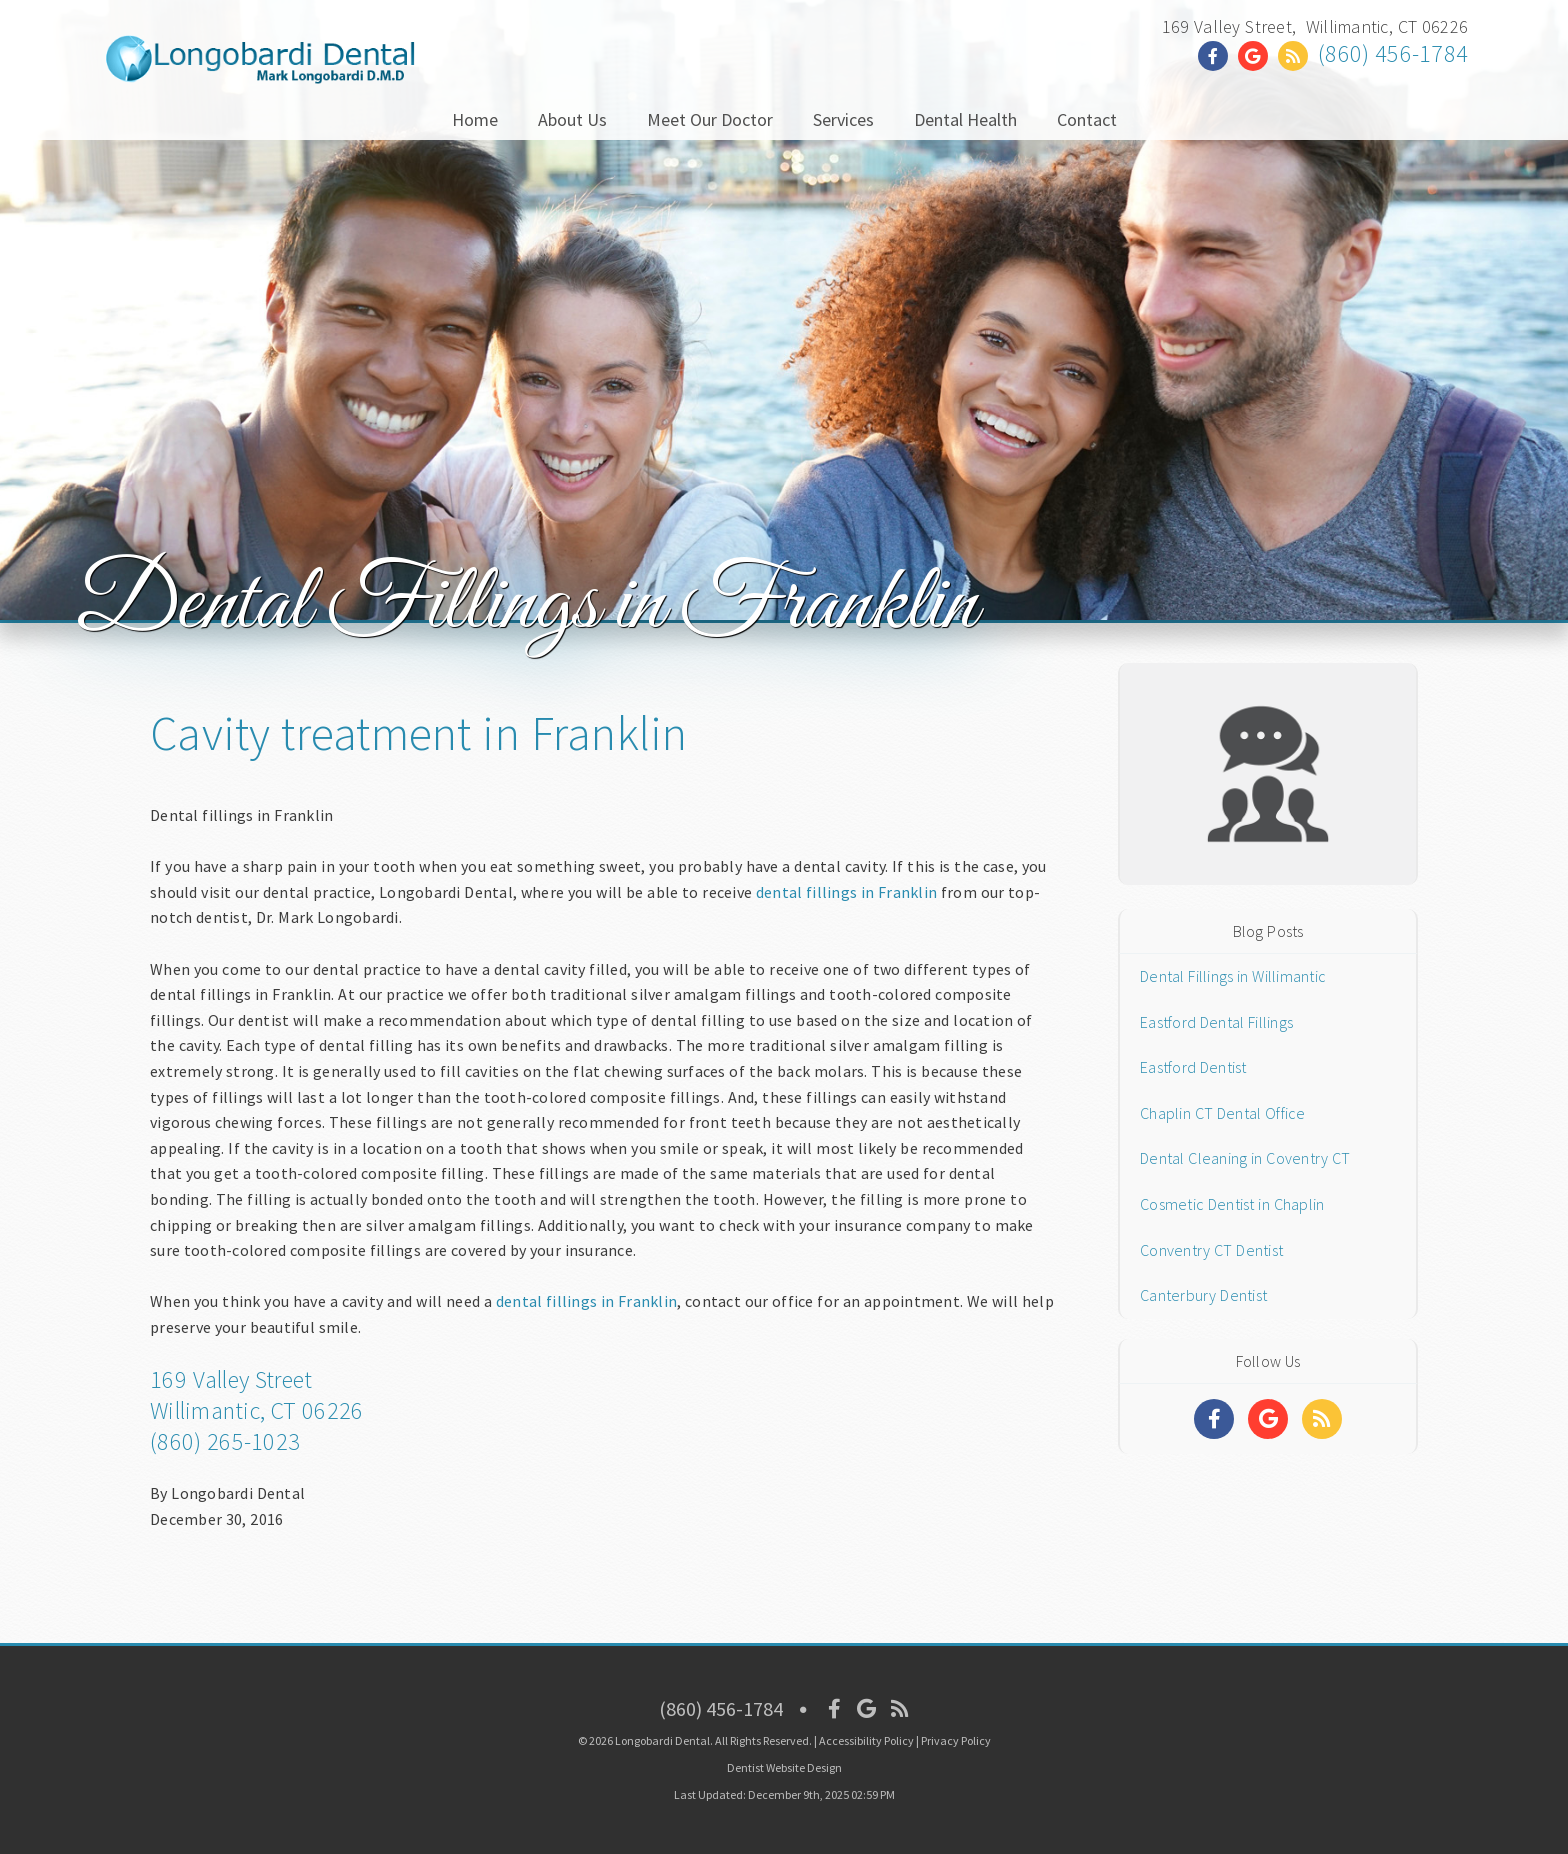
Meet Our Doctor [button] (710, 119)
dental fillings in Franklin (846, 892)
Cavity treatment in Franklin (419, 733)
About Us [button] (572, 119)
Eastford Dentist (1193, 1067)
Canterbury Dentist (1203, 1295)
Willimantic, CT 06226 (256, 1410)
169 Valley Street (231, 1379)
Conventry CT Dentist (1211, 1250)
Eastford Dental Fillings (1216, 1022)
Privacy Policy (956, 1740)
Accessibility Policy (866, 1740)
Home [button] (475, 119)
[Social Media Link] (1218, 56)
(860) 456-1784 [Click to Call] (1393, 53)
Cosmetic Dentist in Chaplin (1232, 1204)
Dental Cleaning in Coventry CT (1245, 1158)
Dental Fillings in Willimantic (1233, 976)
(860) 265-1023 (225, 1441)
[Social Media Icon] (834, 1708)
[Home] (260, 64)
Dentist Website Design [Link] (784, 1767)
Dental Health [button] (965, 119)
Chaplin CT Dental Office (1223, 1113)
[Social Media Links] (1214, 1419)
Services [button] (843, 119)
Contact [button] (1087, 119)
